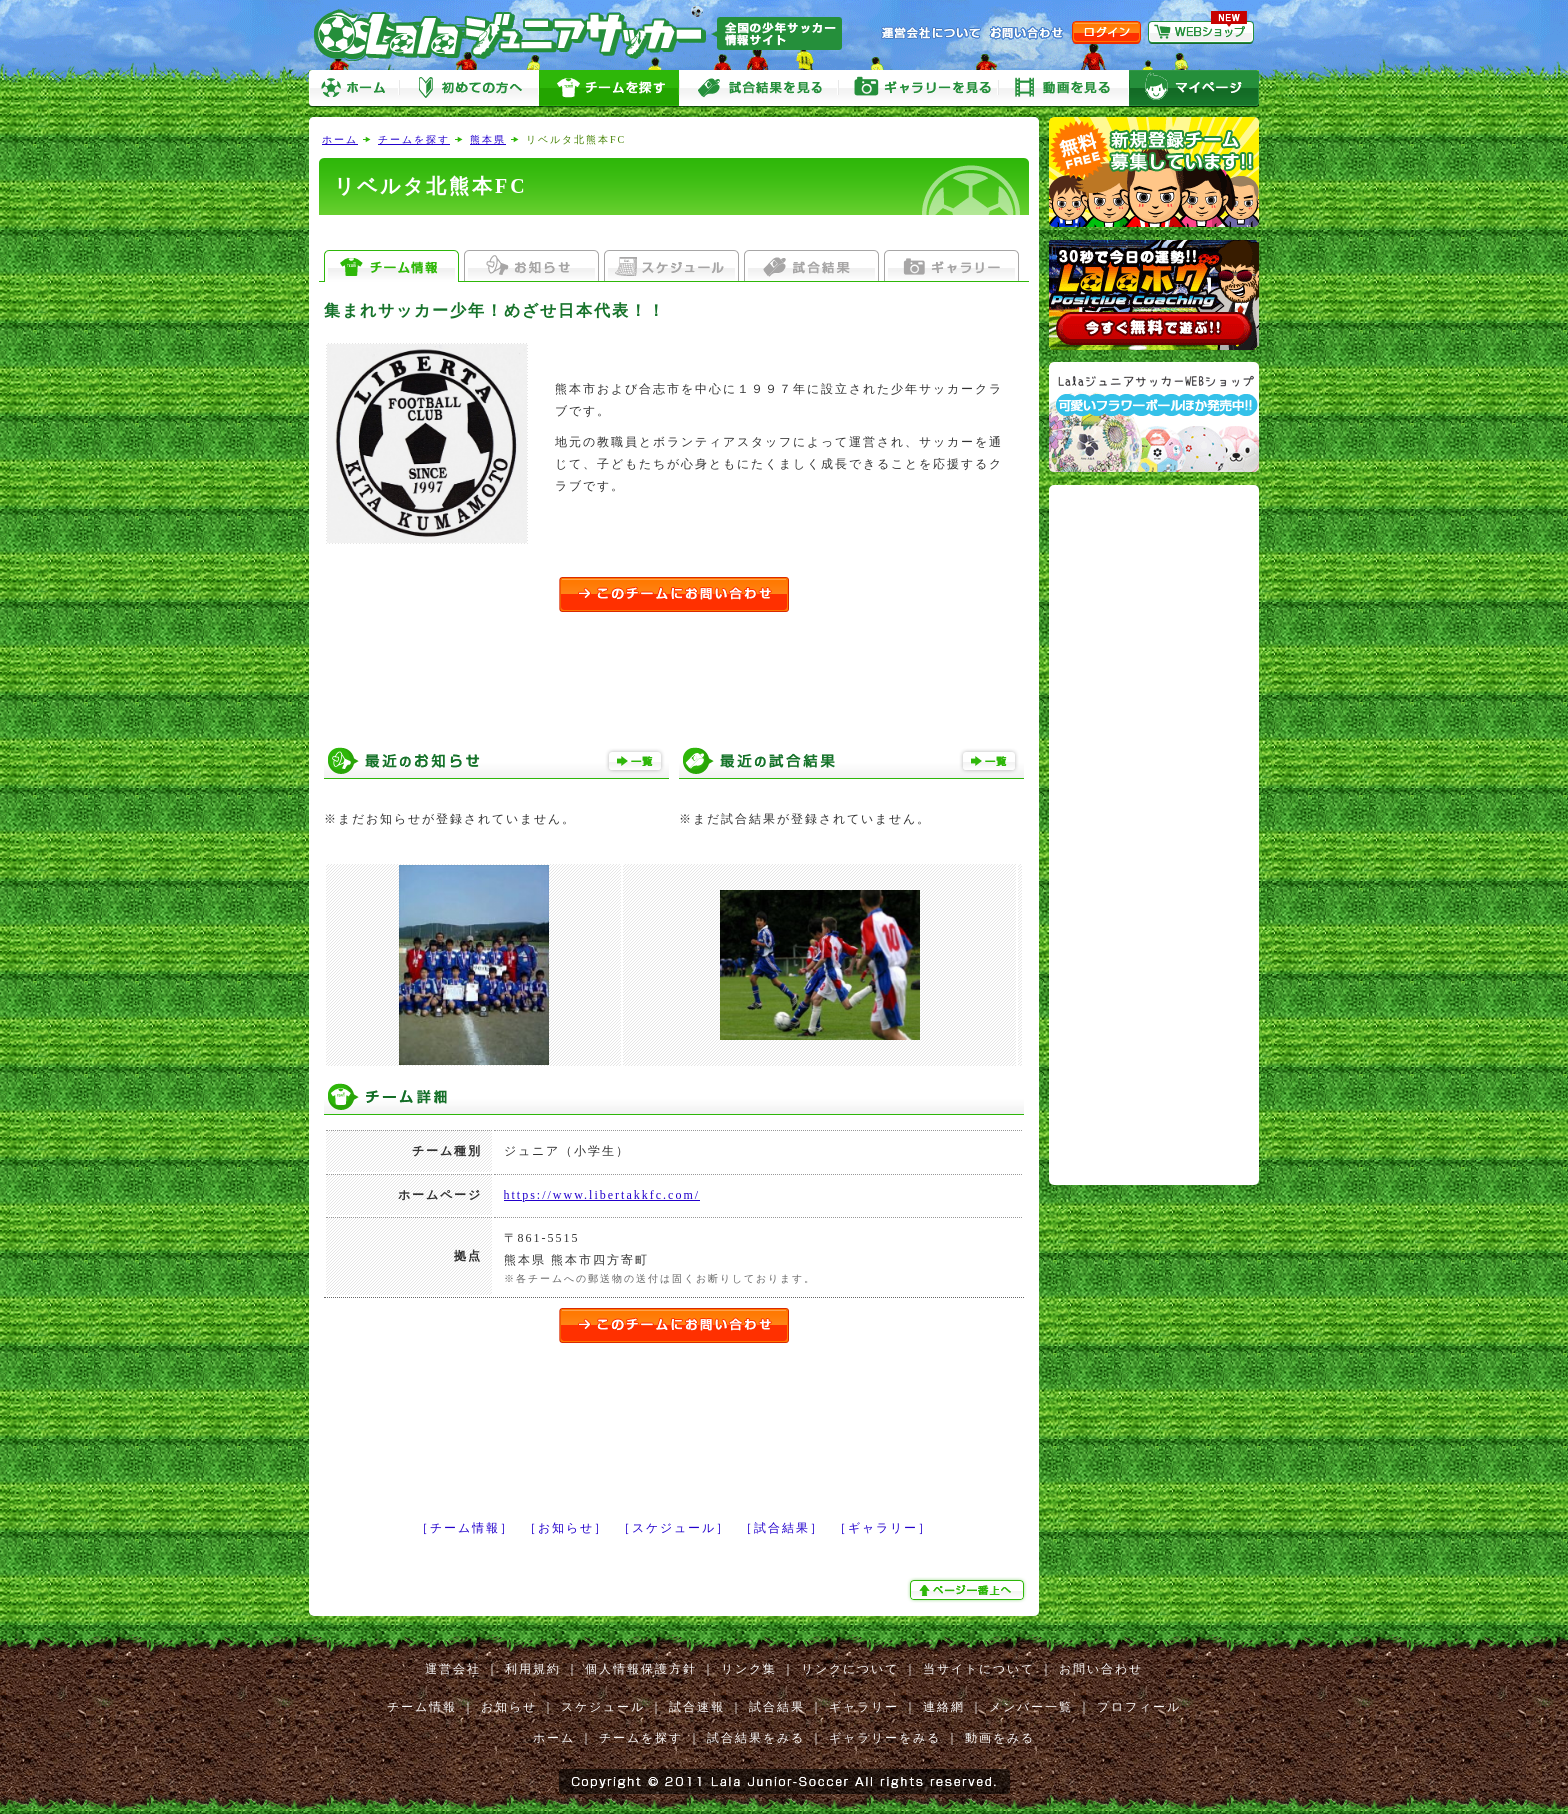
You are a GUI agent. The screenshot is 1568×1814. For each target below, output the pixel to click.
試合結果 (777, 1707)
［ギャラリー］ (883, 1528)
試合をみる (759, 88)
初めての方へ (469, 88)
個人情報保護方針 (641, 1669)
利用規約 (533, 1669)
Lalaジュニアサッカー (586, 34)
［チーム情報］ (465, 1528)
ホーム (354, 88)
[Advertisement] (674, 232)
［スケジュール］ (674, 1528)
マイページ (1194, 88)
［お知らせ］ (566, 1528)
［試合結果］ (782, 1528)
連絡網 (944, 1707)
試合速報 (697, 1707)
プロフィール (1139, 1707)
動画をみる (1064, 88)
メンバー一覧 (1031, 1707)
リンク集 (749, 1669)
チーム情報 (422, 1707)
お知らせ (509, 1707)
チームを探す (609, 88)
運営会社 (453, 1669)
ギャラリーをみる (919, 88)
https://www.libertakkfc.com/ (602, 1195)
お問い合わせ (1101, 1669)
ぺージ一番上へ (969, 1590)
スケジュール (603, 1707)
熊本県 (488, 139)
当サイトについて (979, 1669)
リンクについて (850, 1669)
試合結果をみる (756, 1738)
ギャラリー (864, 1707)
